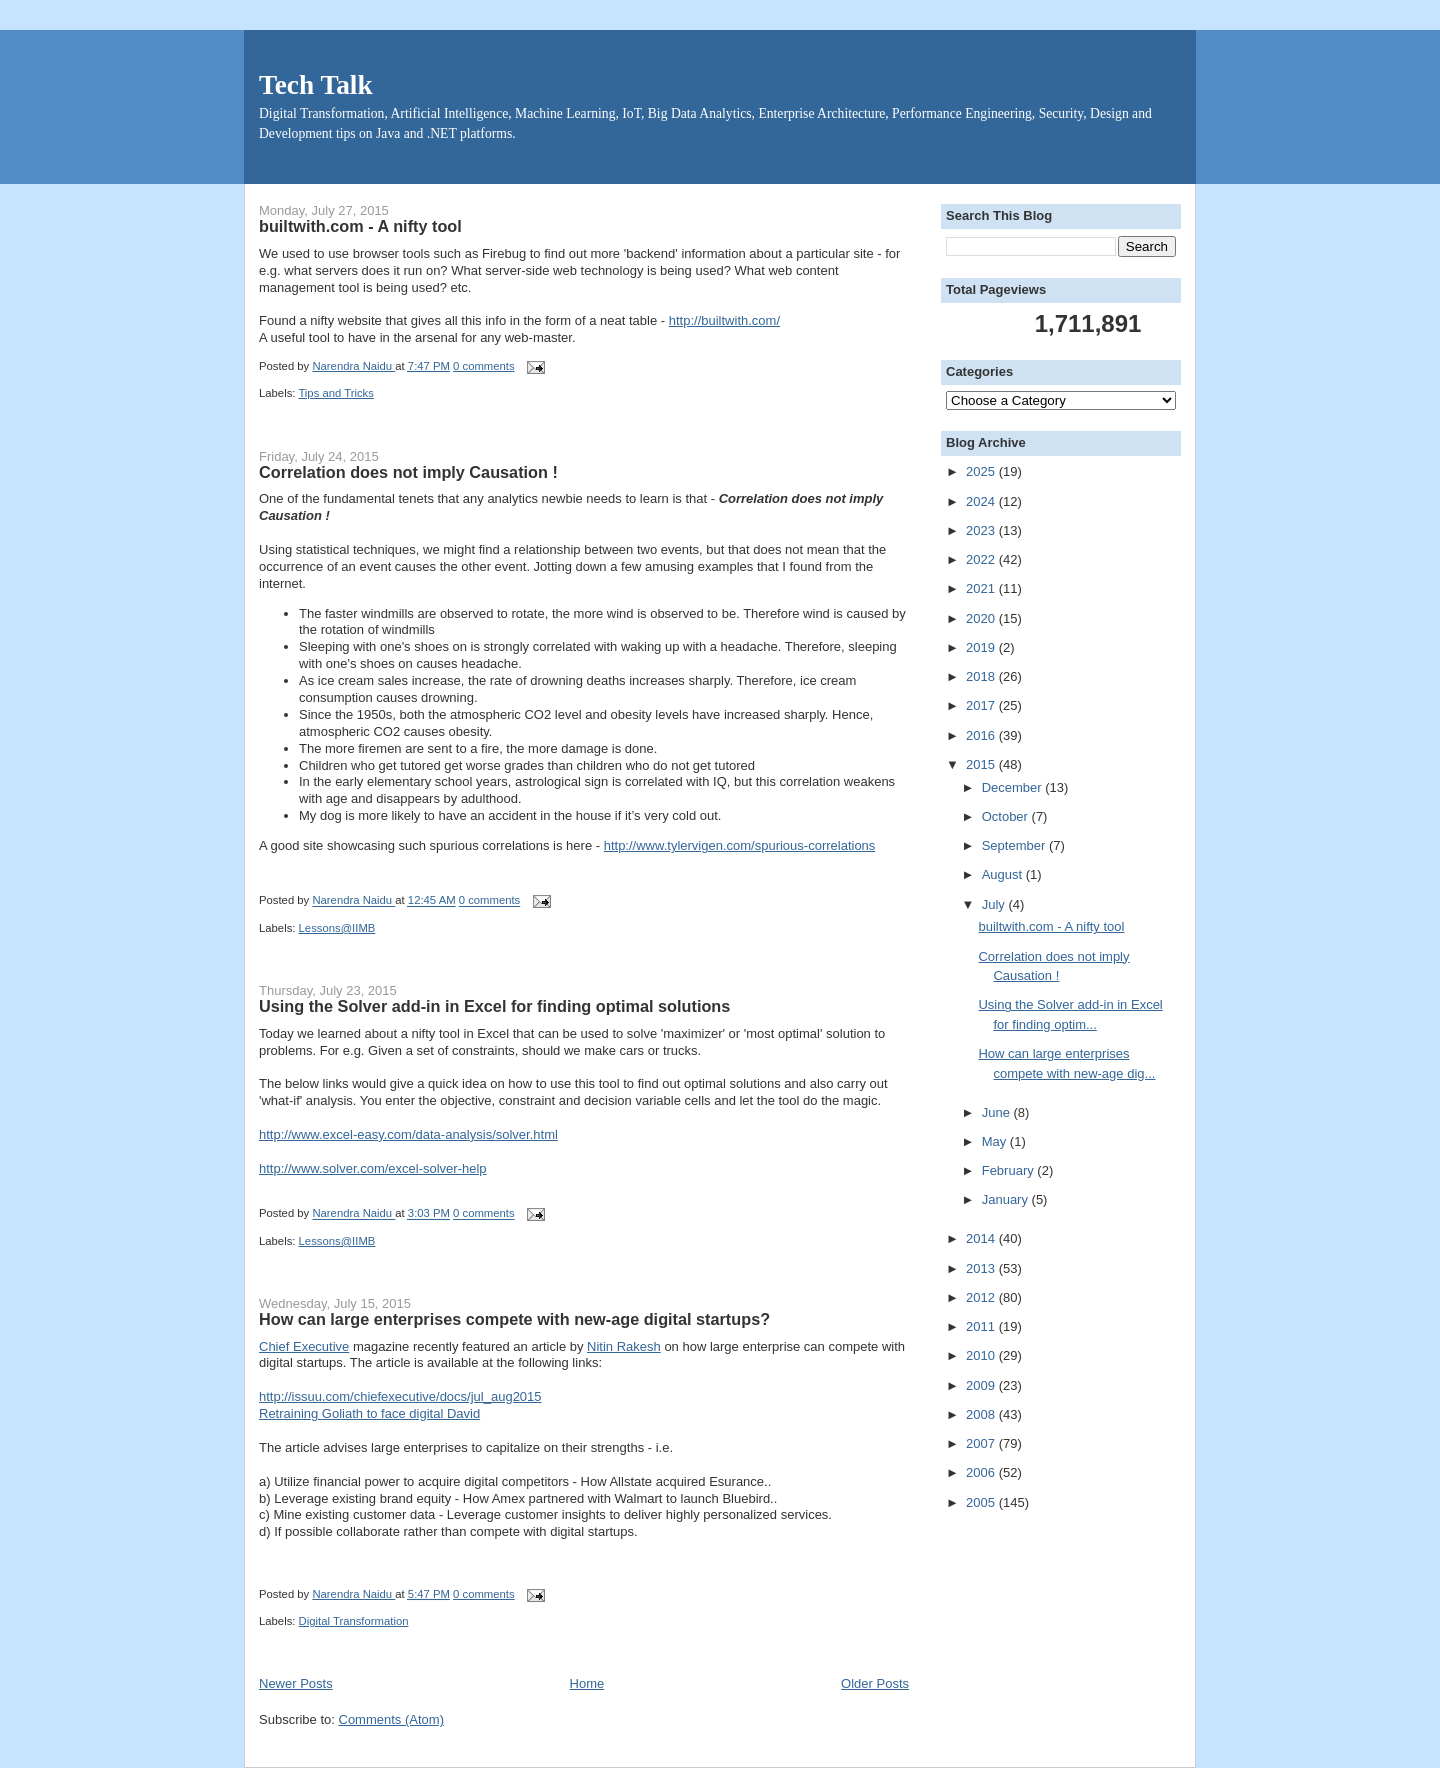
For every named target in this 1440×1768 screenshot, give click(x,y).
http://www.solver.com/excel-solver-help (373, 1168)
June (998, 1112)
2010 (982, 1355)
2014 (982, 1238)
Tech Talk (316, 85)
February (1010, 1170)
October (1007, 816)
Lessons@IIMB (337, 928)
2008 (982, 1414)
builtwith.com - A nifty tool (360, 226)
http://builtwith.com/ (724, 320)
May (996, 1141)
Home (587, 1683)
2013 (982, 1268)
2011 (982, 1326)
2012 (982, 1297)
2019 (982, 647)
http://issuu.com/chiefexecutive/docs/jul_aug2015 (400, 1396)
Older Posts (875, 1683)
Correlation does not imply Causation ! (408, 472)
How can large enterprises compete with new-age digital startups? (514, 1319)
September (1015, 845)
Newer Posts (296, 1683)
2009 (982, 1385)
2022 (982, 559)
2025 (982, 471)
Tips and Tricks (336, 393)
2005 (982, 1502)
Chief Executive (304, 1346)
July (995, 904)
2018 (982, 676)
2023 (982, 530)
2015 (982, 764)
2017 (982, 705)
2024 (982, 501)
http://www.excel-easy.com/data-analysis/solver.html (408, 1134)
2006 (982, 1472)
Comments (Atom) (391, 1719)
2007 (982, 1443)
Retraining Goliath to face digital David (369, 1413)
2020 (982, 618)
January (1007, 1199)
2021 (982, 588)
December (1014, 787)
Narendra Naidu (353, 366)
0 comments (484, 366)
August (1004, 874)
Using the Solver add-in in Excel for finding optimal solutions (494, 1006)
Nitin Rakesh (624, 1346)
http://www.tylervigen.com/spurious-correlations (740, 845)
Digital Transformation (354, 1621)
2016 (982, 735)
